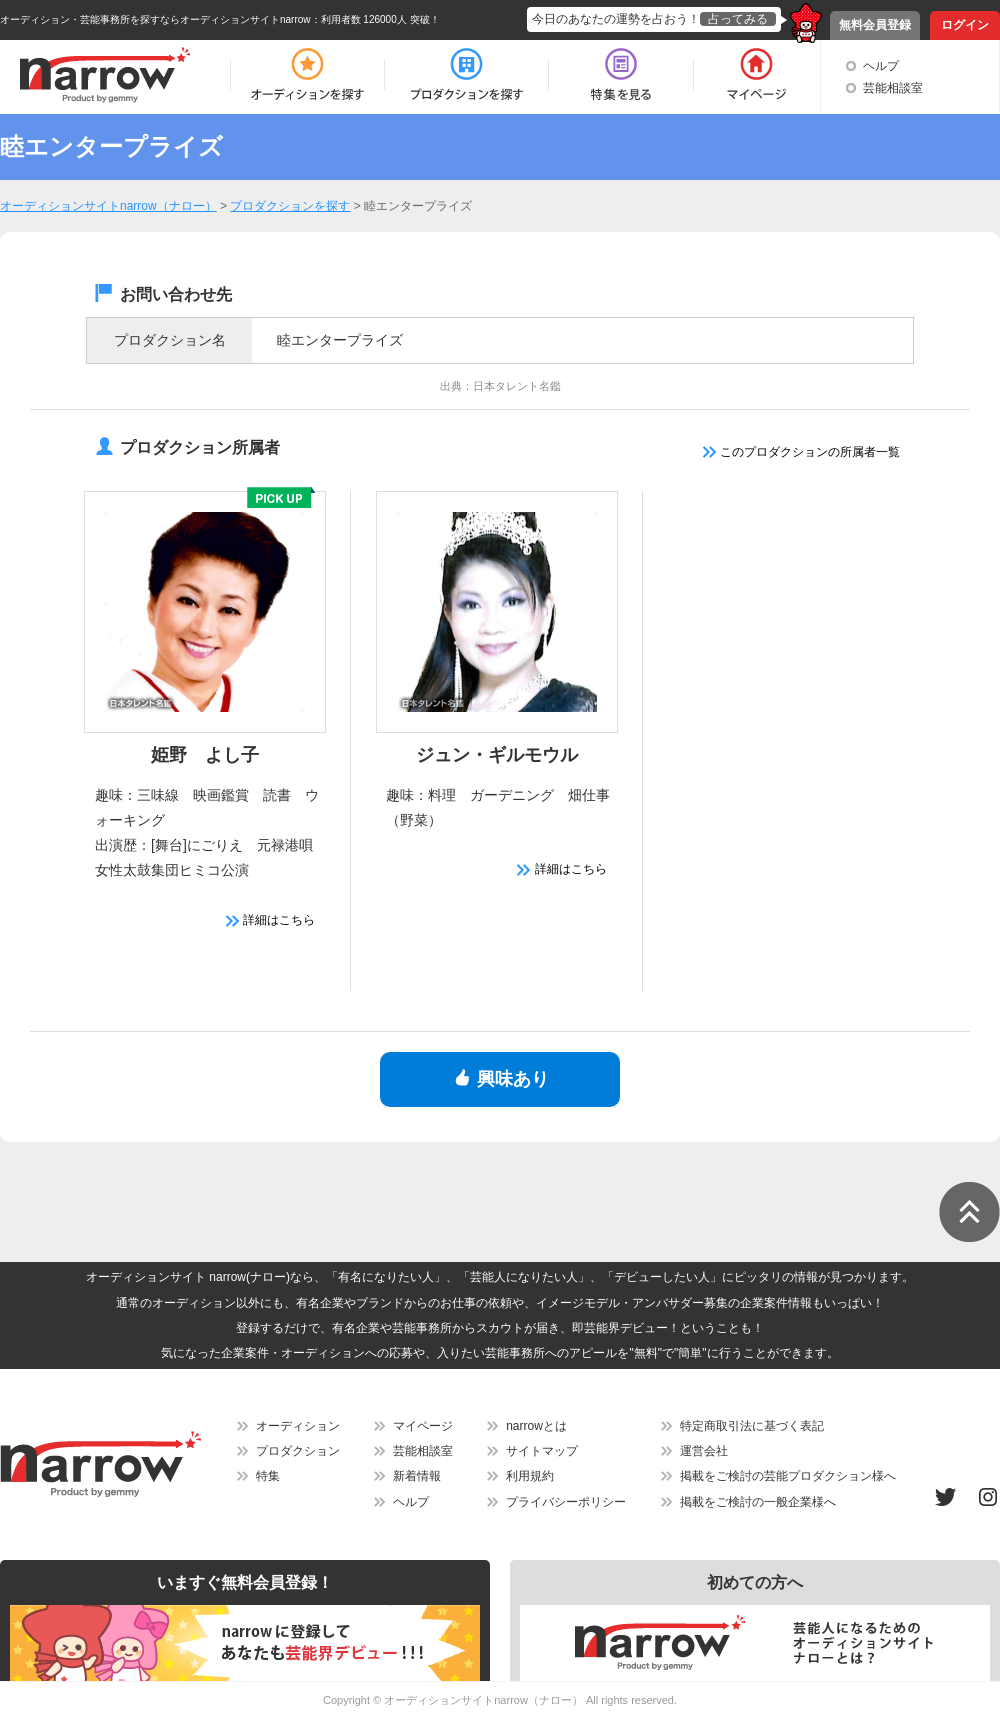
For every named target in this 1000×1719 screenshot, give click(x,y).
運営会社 (704, 1451)
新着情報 (417, 1476)
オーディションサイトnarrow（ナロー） (483, 1700)
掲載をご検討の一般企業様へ (758, 1502)
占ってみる (738, 19)
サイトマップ (542, 1451)
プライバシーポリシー (566, 1502)
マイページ (423, 1426)
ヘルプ (881, 66)
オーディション (298, 1426)
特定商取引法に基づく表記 (752, 1426)
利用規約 (530, 1476)
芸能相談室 (893, 88)
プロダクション (298, 1451)
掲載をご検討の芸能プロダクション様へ (788, 1476)
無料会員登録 (875, 25)
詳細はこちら (270, 920)
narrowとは (536, 1426)
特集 (268, 1476)
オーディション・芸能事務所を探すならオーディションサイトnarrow (155, 19)
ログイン (965, 25)
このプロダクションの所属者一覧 (801, 452)
